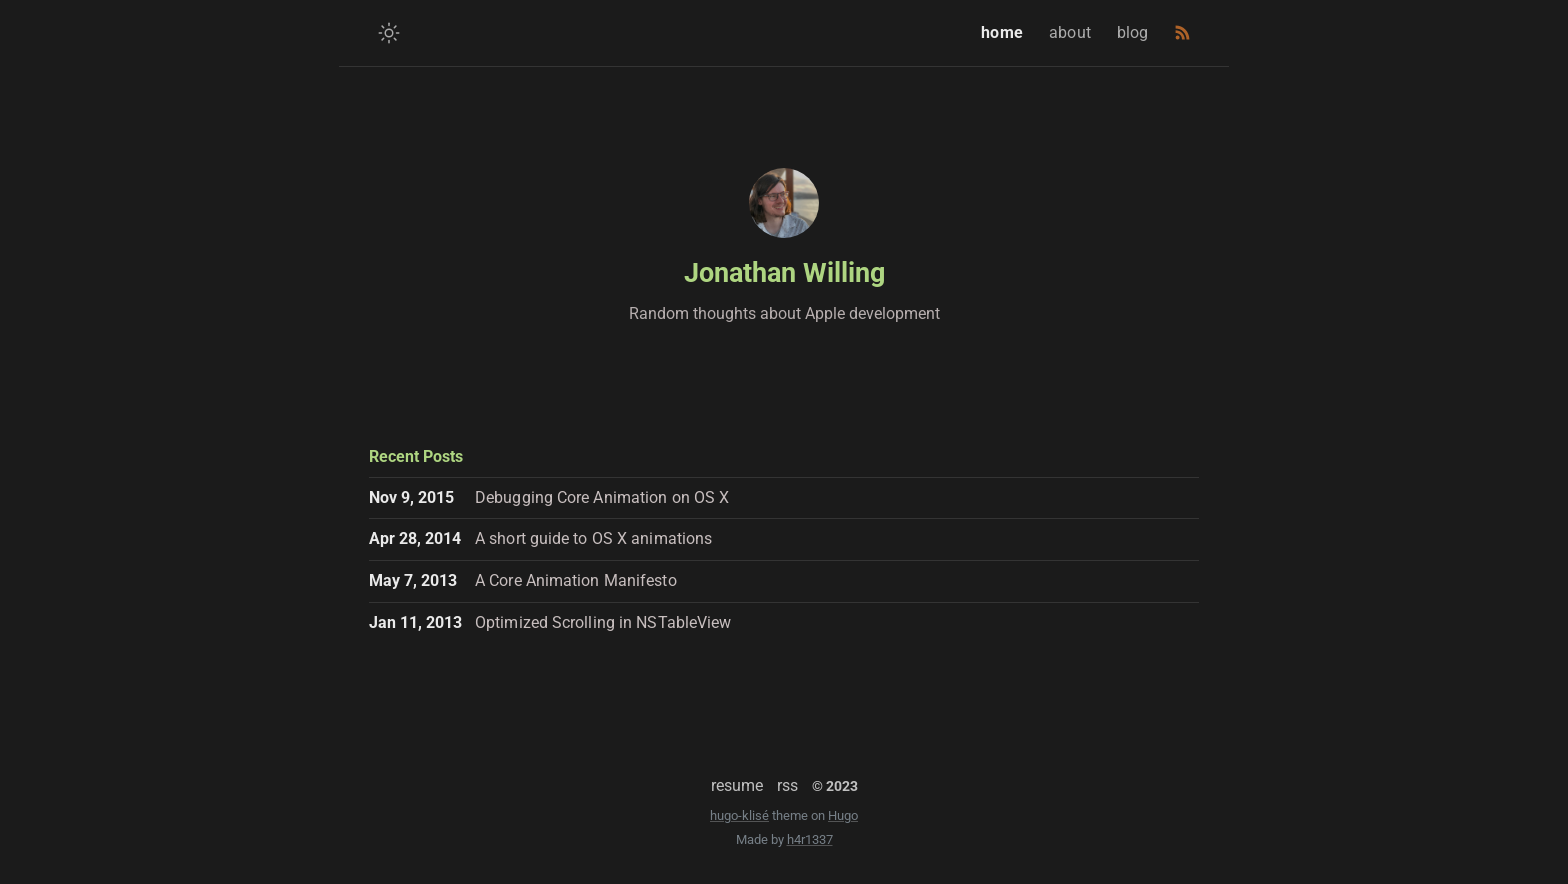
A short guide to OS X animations (593, 538)
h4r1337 (810, 839)
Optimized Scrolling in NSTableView (603, 622)
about (1072, 32)
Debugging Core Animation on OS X (602, 497)
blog (1135, 32)
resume (737, 785)
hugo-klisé (739, 815)
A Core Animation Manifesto (576, 580)
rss (787, 785)
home (1004, 32)
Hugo (843, 815)
